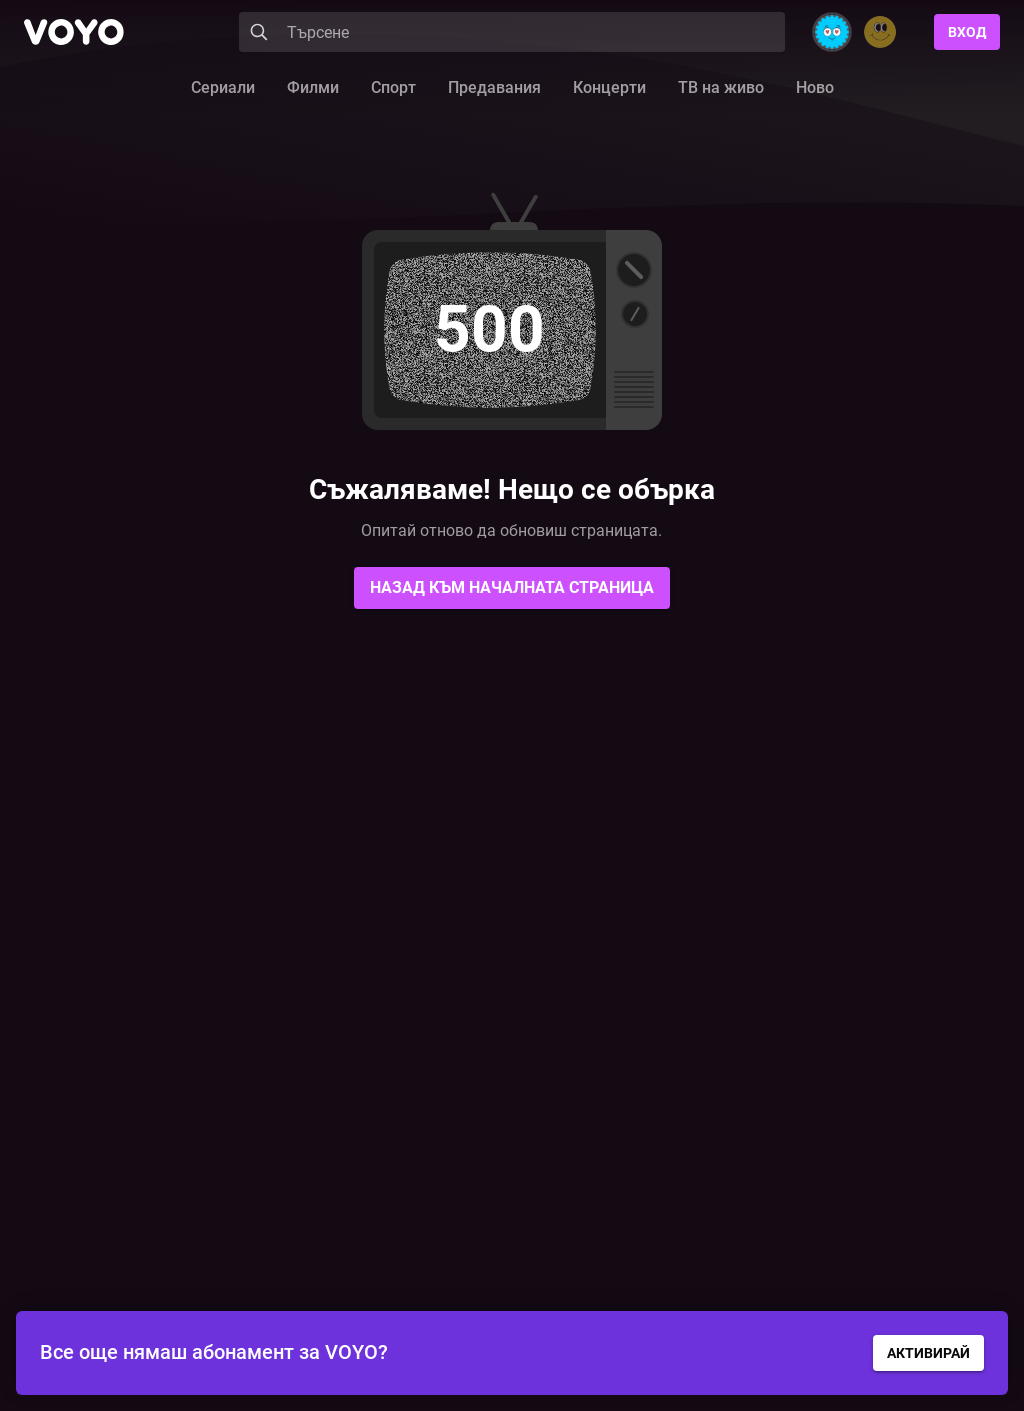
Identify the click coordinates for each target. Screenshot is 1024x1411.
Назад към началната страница (512, 587)
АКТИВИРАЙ (928, 1353)
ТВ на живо (721, 87)
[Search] (512, 32)
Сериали (223, 87)
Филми (313, 87)
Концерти (609, 87)
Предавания (494, 87)
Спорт (393, 87)
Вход (967, 32)
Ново (815, 87)
